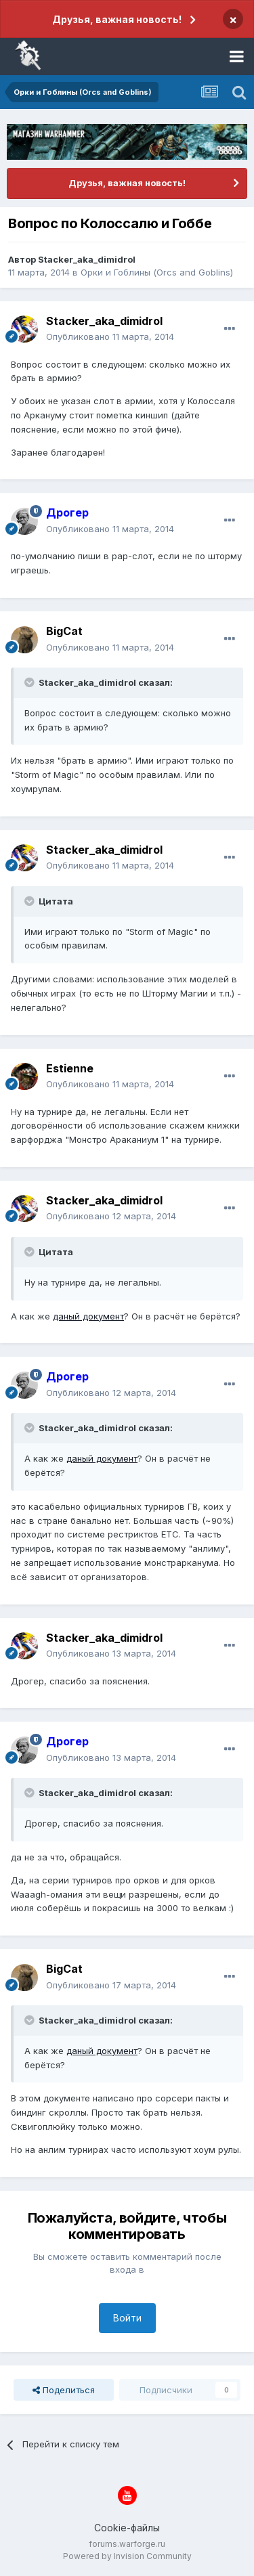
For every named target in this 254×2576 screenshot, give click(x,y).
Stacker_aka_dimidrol (86, 259)
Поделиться (64, 2390)
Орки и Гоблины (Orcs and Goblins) (157, 272)
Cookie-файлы (127, 2527)
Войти (127, 2317)
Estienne (69, 1068)
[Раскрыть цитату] (30, 682)
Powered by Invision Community (127, 2556)
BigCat (64, 631)
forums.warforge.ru (127, 2544)
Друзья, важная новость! (117, 19)
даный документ (88, 1316)
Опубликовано (110, 336)
